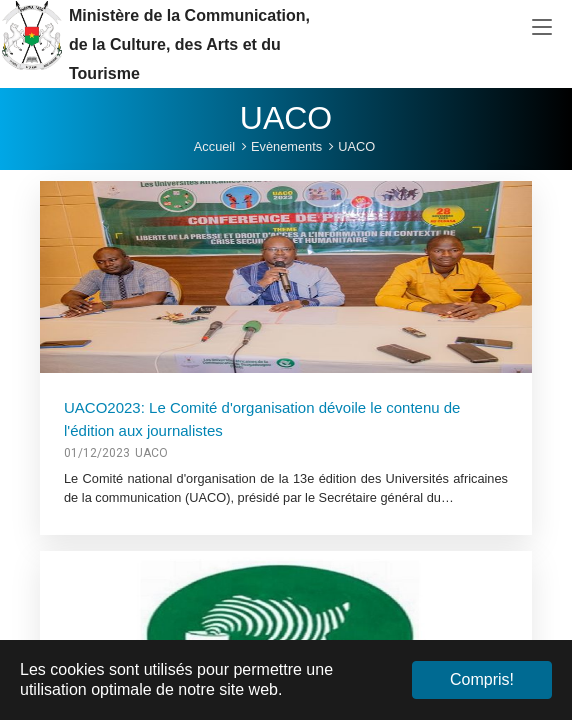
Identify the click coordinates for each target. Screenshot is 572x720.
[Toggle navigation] (542, 28)
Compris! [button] (482, 679)
